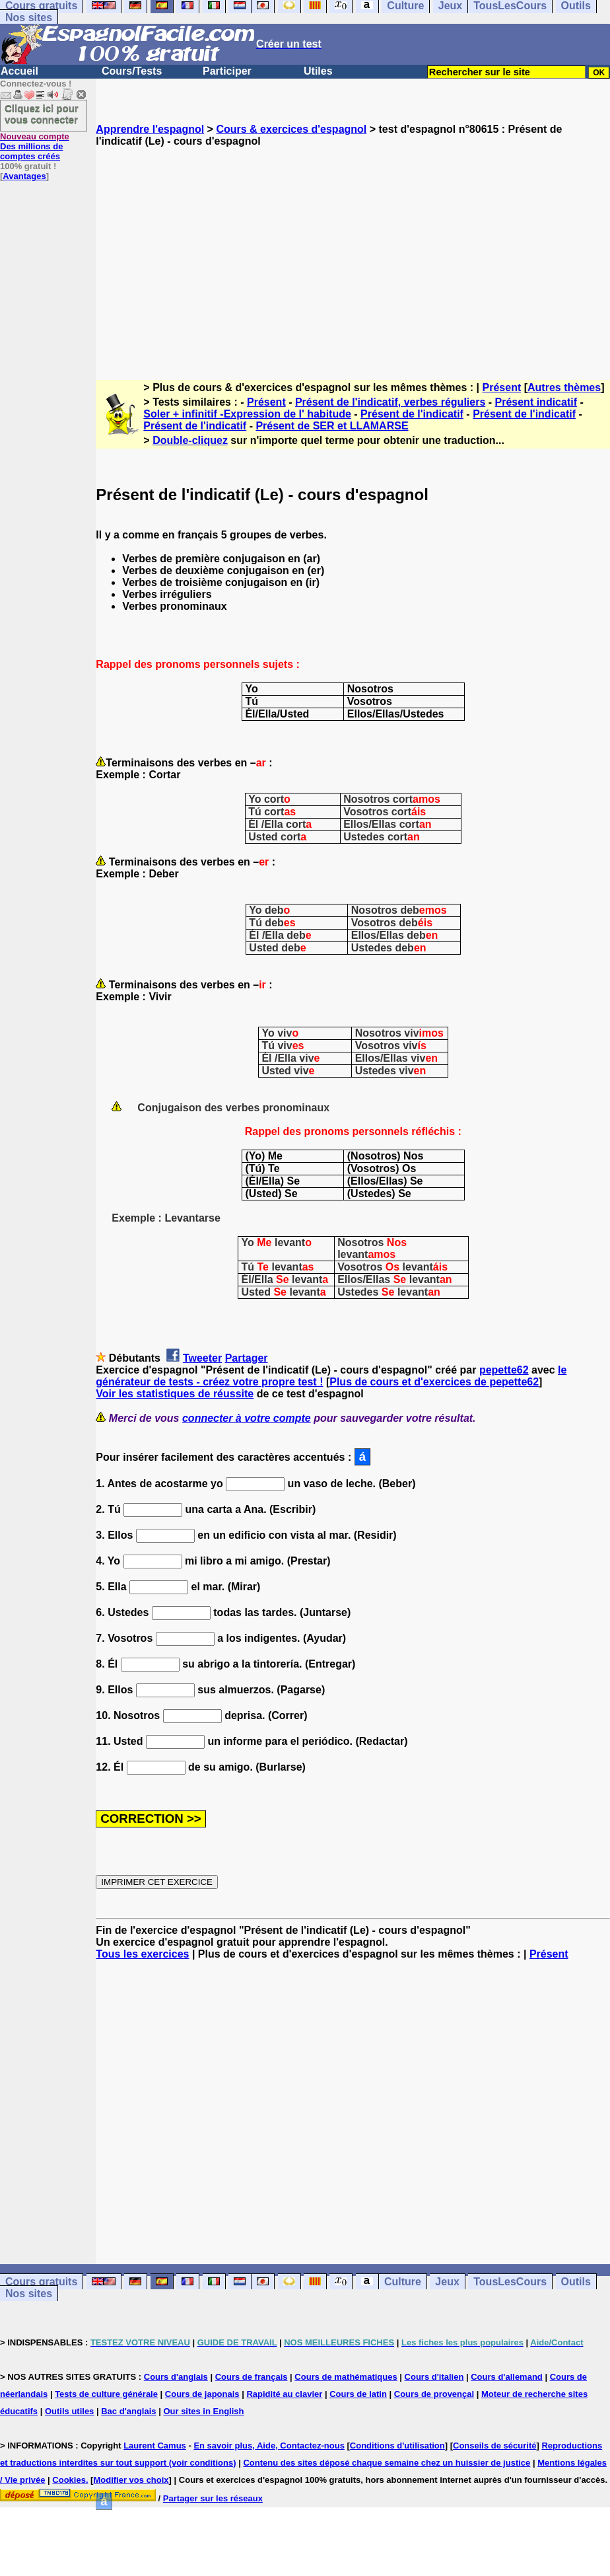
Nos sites (28, 17)
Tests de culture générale (106, 2394)
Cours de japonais (202, 2394)
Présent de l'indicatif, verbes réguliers (390, 402)
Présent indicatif (536, 402)
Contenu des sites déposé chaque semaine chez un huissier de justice (386, 2463)
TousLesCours (510, 2281)
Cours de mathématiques (345, 2377)
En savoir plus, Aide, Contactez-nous (269, 2445)
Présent (502, 387)
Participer (227, 71)
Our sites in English (203, 2411)
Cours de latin (358, 2394)
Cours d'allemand (507, 2377)
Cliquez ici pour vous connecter (42, 113)
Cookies (69, 2480)
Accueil (19, 71)
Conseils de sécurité (494, 2445)
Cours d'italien (434, 2377)
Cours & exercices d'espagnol (291, 129)
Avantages (24, 176)
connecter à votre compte (246, 1418)
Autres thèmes (564, 387)
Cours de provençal (434, 2394)
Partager (246, 1358)
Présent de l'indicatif (411, 414)
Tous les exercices (142, 1954)
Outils (576, 2281)
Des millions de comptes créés (34, 146)
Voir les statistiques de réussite (175, 1393)
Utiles (318, 71)
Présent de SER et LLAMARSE (331, 425)
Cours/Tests (132, 71)
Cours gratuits (41, 2281)
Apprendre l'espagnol (150, 129)
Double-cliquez (190, 440)
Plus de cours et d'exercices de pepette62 (434, 1381)
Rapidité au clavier (284, 2394)
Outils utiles (69, 2411)
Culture (402, 2281)
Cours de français (251, 2377)
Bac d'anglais (128, 2411)
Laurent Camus (154, 2445)
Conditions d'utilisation (397, 2445)
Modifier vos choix (130, 2480)
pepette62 (504, 1370)
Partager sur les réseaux (213, 2498)
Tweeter (202, 1358)
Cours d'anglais (176, 2377)
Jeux (447, 2281)
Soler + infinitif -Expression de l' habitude (247, 414)
